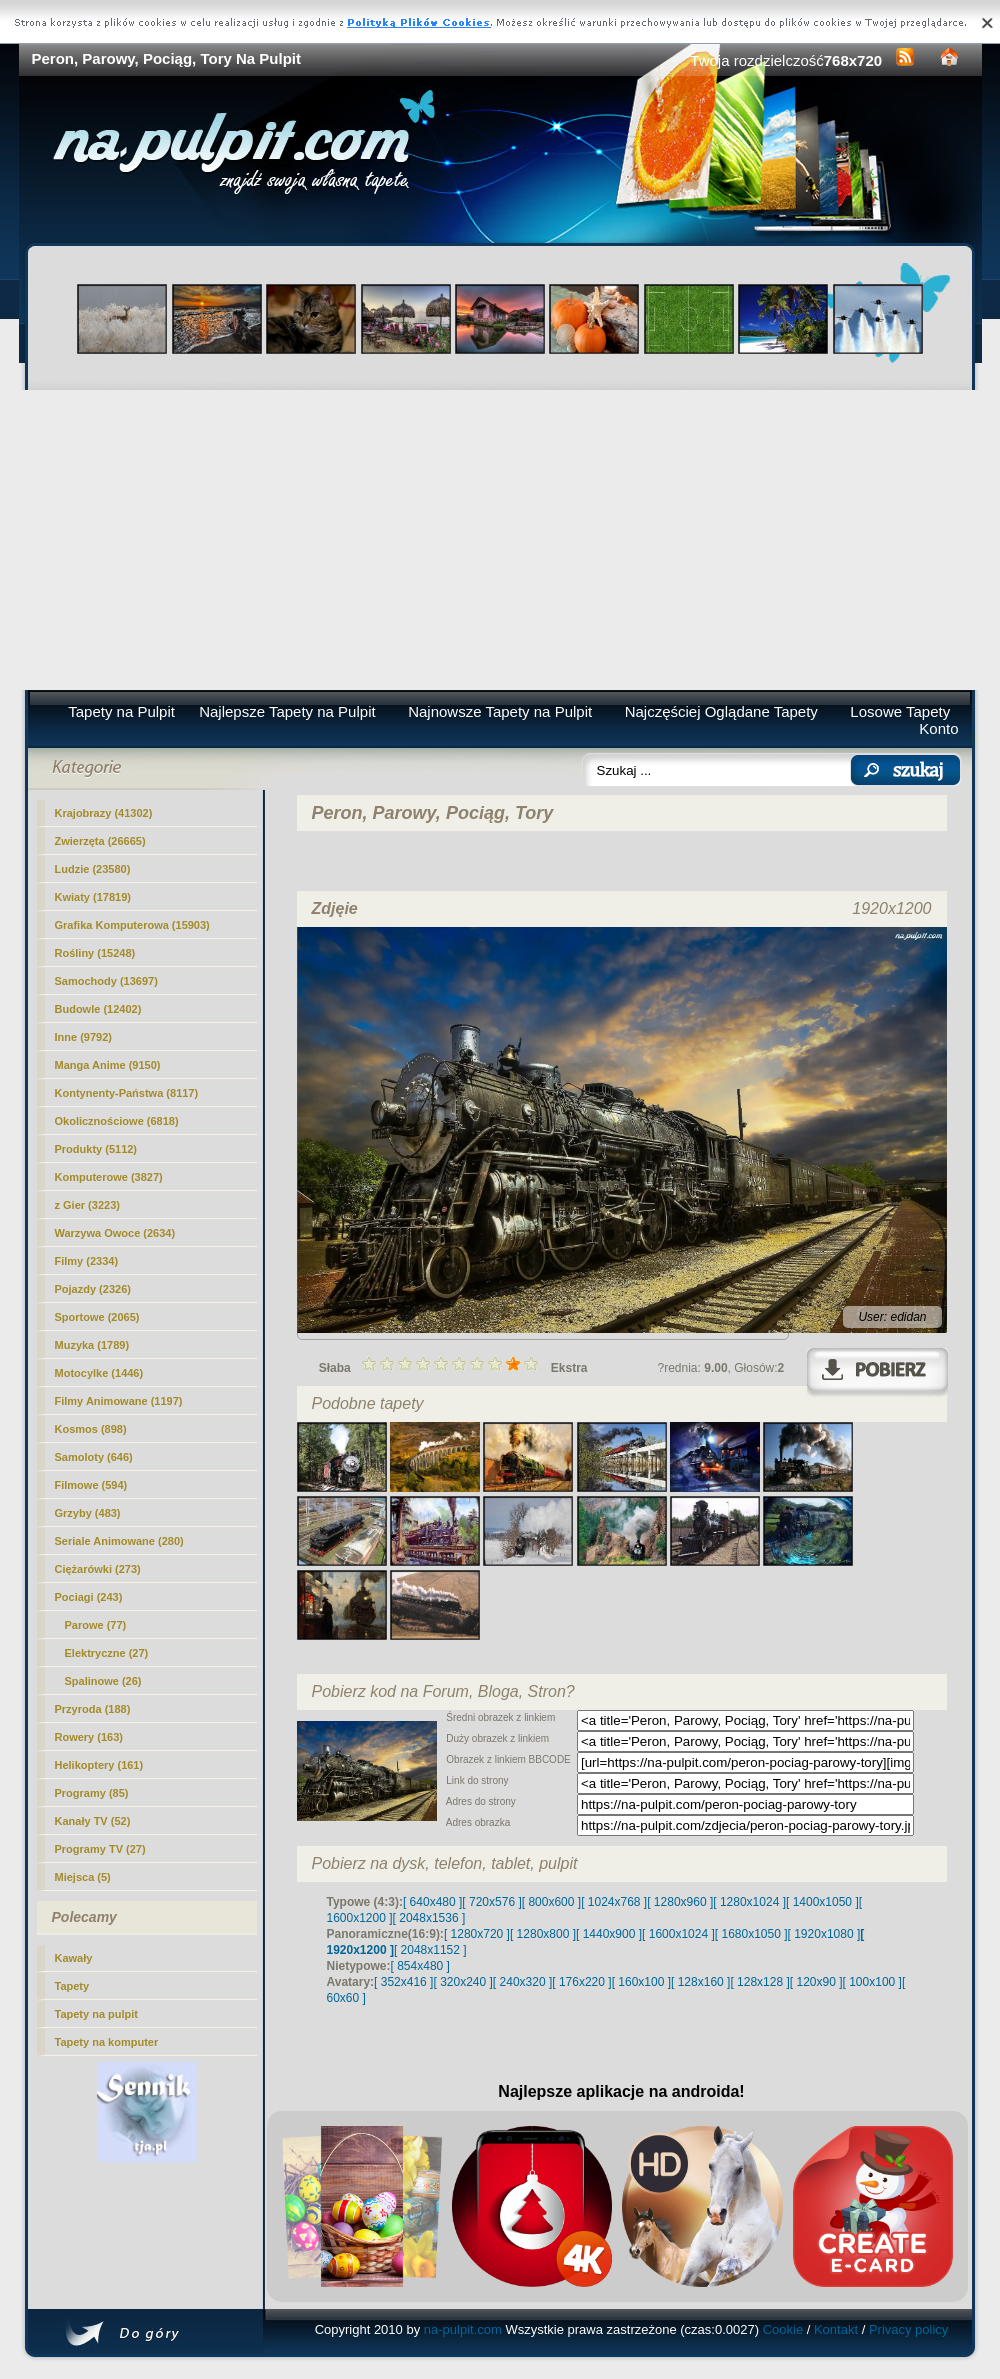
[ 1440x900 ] (609, 1934)
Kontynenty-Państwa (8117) (127, 1093)
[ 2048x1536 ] (429, 1918)
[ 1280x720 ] (477, 1934)
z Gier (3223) (87, 1205)
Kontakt (836, 2329)
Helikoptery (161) (99, 1765)
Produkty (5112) (96, 1149)
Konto (938, 728)
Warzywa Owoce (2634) (115, 1233)
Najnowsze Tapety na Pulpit (500, 711)
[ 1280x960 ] (680, 1902)
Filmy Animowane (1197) (119, 1401)
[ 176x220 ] (581, 1982)
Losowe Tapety (900, 711)
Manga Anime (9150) (108, 1065)
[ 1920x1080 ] (824, 1934)
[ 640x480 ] (432, 1902)
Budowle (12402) (98, 1009)
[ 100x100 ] (872, 1982)
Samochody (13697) (106, 981)
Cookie (783, 2329)
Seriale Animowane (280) (119, 1541)
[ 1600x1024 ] (678, 1934)
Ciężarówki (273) (98, 1569)
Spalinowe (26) (103, 1681)
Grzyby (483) (88, 1513)
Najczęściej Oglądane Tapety (721, 711)
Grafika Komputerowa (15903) (132, 925)
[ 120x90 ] (816, 1982)
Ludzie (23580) (93, 869)
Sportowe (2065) (97, 1317)
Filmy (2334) (87, 1261)
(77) (96, 1625)
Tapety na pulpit (97, 2014)
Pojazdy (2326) (93, 1289)
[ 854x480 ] (420, 1966)
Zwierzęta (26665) (100, 841)
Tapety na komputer (107, 2042)
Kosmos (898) (91, 1429)
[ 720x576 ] (491, 1902)
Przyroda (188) (93, 1709)
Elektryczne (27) (107, 1653)
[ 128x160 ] (700, 1982)
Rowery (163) (89, 1737)
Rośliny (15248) (95, 953)
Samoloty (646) (94, 1457)
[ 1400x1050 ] (822, 1902)
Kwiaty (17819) (93, 897)
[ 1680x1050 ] (751, 1934)
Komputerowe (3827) (109, 1177)
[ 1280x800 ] (543, 1934)
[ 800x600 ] (551, 1902)
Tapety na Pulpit (121, 711)
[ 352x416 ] (403, 1982)
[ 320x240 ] (462, 1982)
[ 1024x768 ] (614, 1902)
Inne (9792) (83, 1037)
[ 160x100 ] (641, 1982)
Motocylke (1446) (99, 1373)
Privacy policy (908, 2329)
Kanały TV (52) (93, 1821)
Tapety (72, 1986)
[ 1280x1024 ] (749, 1902)
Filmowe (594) (91, 1485)
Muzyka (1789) (92, 1345)
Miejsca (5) (83, 1877)
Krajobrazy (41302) (104, 813)
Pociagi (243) (89, 1597)
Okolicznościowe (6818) (117, 1121)
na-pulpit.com (463, 2329)
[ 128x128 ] (759, 1982)
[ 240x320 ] (522, 1982)
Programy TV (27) (100, 1849)
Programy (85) (92, 1793)
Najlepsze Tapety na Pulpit (287, 711)
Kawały (74, 1958)
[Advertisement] (500, 540)
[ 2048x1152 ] (430, 1950)
